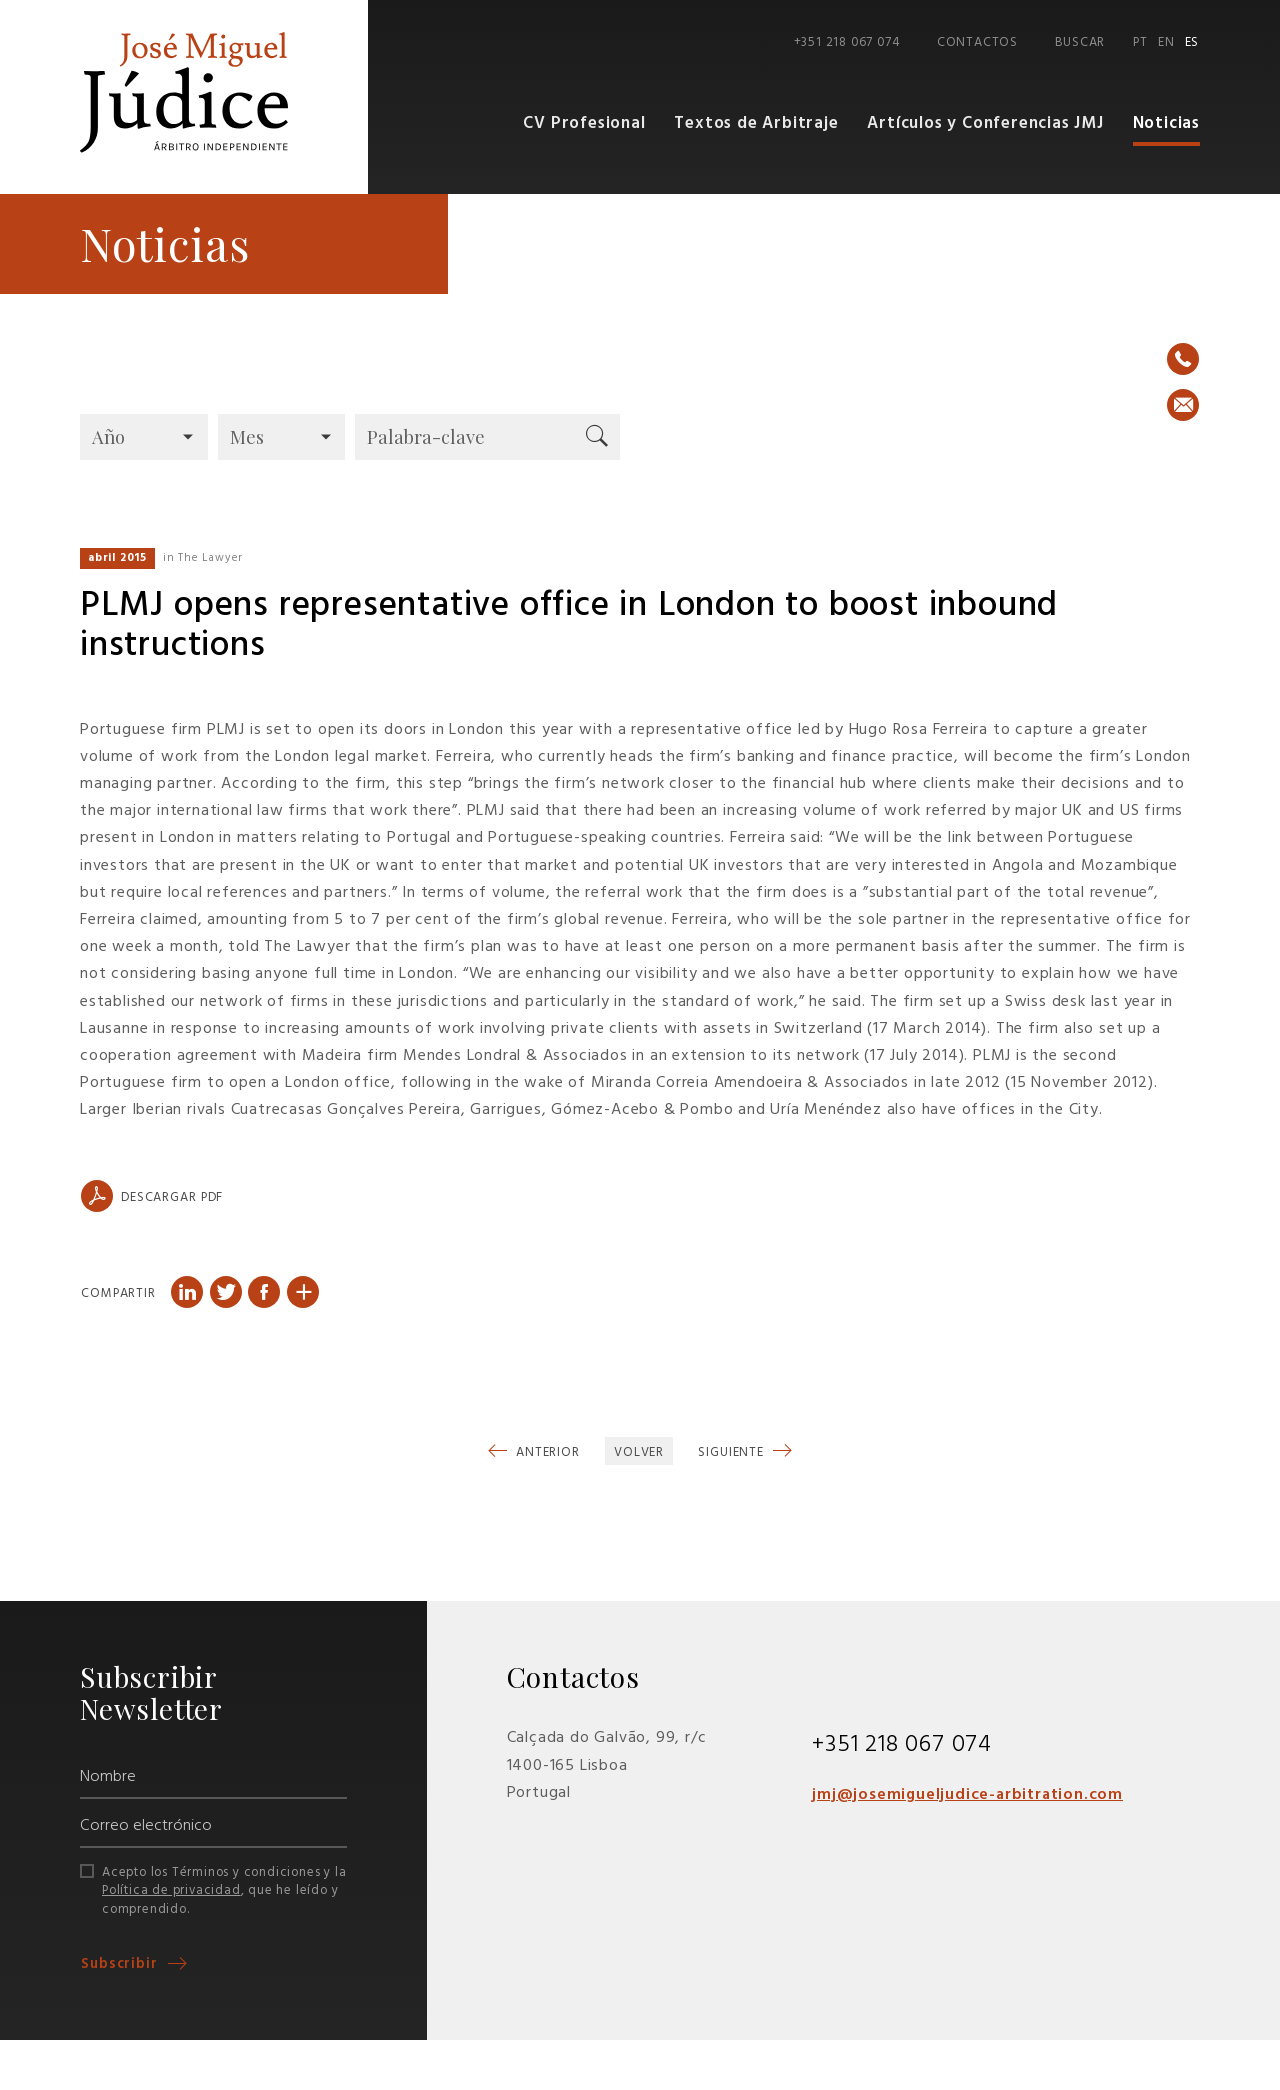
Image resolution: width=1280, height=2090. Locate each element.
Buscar (1080, 42)
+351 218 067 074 (847, 42)
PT (1140, 42)
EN (1166, 42)
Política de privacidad (171, 1890)
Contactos (977, 42)
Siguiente (733, 1452)
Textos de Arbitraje (756, 123)
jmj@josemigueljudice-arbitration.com (969, 1795)
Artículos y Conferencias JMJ (985, 123)
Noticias (1166, 123)
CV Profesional (584, 123)
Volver (639, 1452)
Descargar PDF (152, 1196)
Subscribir (122, 1963)
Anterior (546, 1452)
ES (1192, 42)
